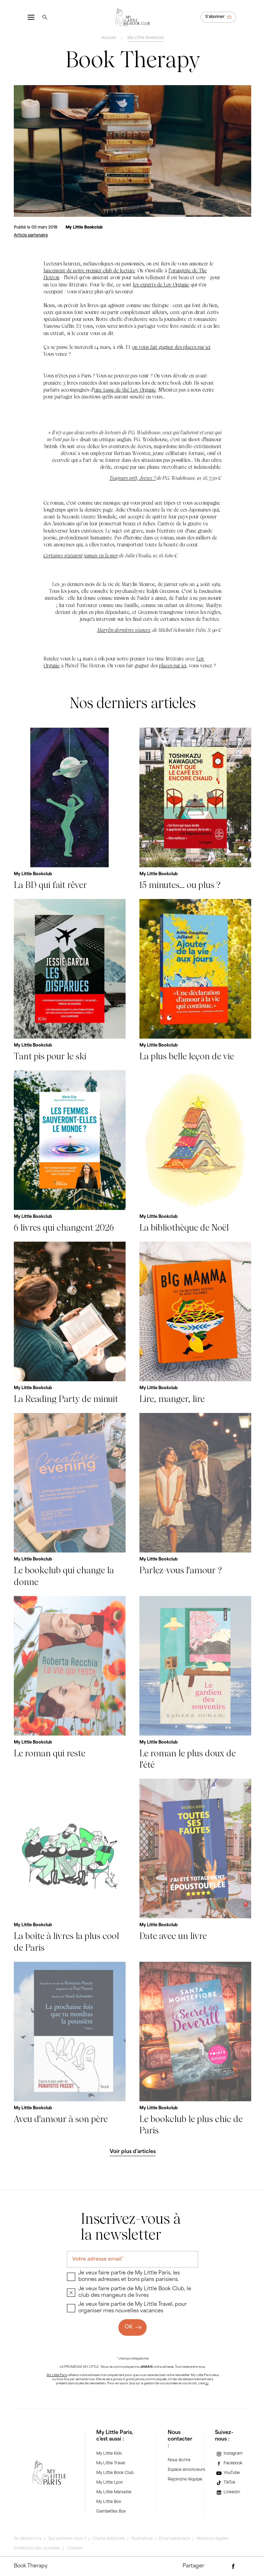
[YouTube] (227, 2473)
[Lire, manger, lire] (195, 1323)
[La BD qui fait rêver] (70, 809)
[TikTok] (225, 2483)
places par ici (172, 665)
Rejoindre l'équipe (185, 2480)
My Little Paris (57, 2375)
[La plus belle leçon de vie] (195, 980)
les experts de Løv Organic (161, 284)
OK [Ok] (128, 2327)
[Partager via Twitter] (245, 2566)
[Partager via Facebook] (233, 2566)
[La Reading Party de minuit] (70, 1323)
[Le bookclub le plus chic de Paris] (195, 2049)
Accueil (108, 38)
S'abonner (215, 17)
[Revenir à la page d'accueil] (132, 17)
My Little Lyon (109, 2483)
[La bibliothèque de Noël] (195, 1151)
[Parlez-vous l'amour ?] (195, 1500)
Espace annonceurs (186, 2470)
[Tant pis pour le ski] (70, 980)
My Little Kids (109, 2454)
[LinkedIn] (227, 2492)
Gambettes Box (111, 2512)
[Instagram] (229, 2454)
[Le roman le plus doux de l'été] (195, 1683)
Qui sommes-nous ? (67, 2539)
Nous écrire (179, 2460)
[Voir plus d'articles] (132, 2152)
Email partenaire (174, 2539)
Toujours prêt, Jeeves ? (132, 478)
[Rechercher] (45, 17)
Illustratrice (142, 2539)
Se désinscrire (28, 2539)
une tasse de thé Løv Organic (125, 390)
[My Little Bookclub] (84, 228)
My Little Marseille (113, 2492)
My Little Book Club (115, 2473)
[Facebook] (228, 2464)
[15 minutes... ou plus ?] (195, 809)
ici (206, 2383)
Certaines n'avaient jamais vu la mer (80, 555)
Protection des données (37, 2548)
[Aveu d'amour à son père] (70, 2049)
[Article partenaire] (31, 236)
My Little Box (108, 2502)
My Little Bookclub (145, 38)
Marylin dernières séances (123, 630)
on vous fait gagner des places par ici (171, 347)
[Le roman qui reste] (70, 1683)
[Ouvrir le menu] (31, 17)
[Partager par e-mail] (221, 2566)
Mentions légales (212, 2539)
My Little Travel (110, 2463)
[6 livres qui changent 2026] (70, 1151)
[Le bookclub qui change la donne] (70, 1500)
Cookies (75, 2548)
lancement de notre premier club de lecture (89, 270)
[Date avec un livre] (195, 1866)
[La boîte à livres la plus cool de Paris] (70, 1866)
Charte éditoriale (108, 2539)
